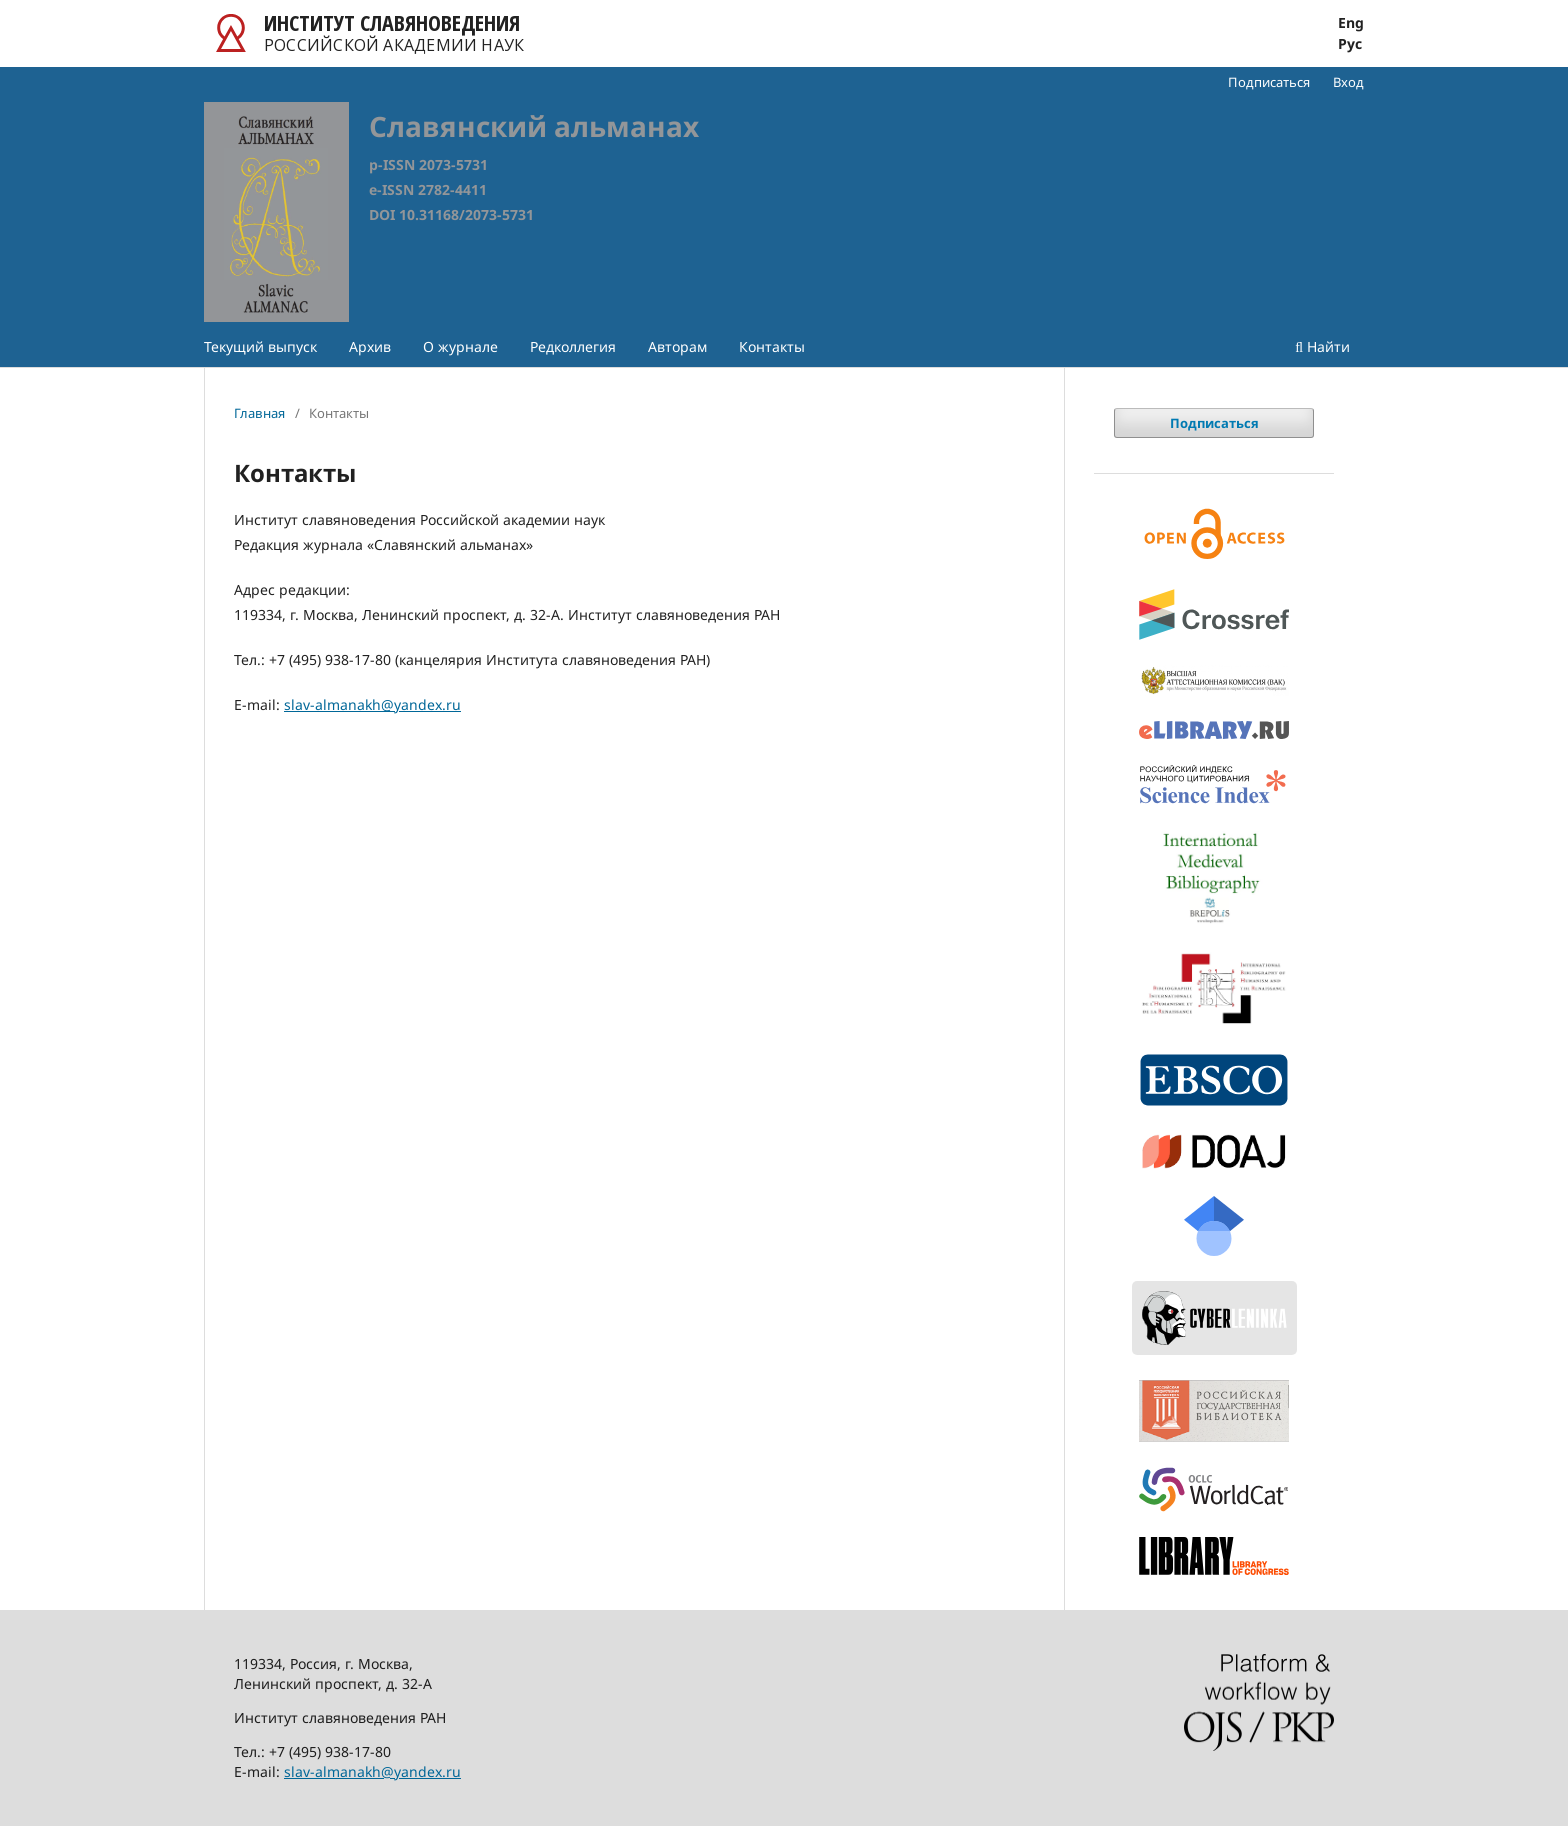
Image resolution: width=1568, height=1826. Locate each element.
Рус (1350, 44)
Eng (1351, 23)
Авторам (677, 346)
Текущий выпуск (260, 346)
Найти (1322, 346)
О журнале (460, 346)
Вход (1348, 82)
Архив (370, 346)
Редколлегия (573, 346)
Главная (259, 413)
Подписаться (1269, 82)
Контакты (772, 346)
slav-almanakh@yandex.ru (372, 704)
